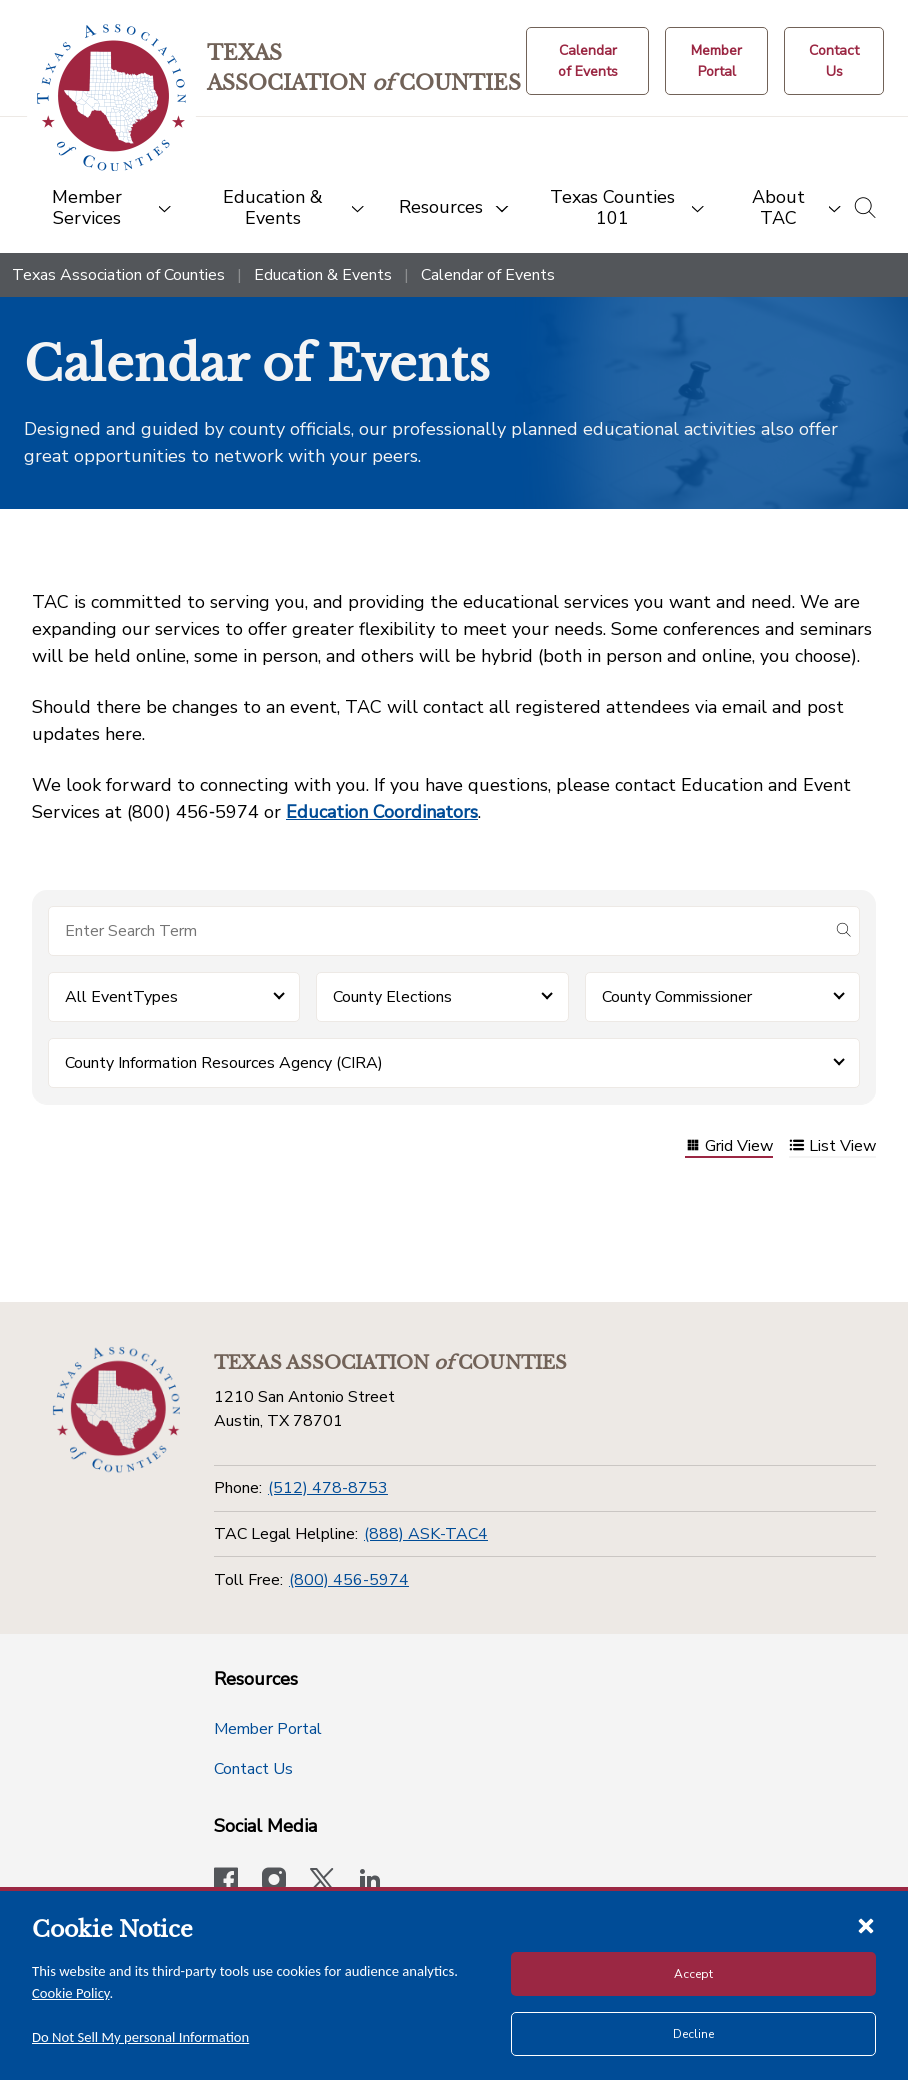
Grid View (729, 1147)
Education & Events (323, 275)
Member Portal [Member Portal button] (268, 1729)
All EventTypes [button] (121, 997)
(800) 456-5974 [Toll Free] (349, 1580)
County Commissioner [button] (677, 997)
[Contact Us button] (834, 61)
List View (832, 1147)
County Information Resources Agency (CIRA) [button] (224, 1063)
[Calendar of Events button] (587, 61)
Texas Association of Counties (118, 275)
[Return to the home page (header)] (111, 97)
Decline (693, 2034)
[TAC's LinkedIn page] (370, 1882)
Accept (693, 1974)
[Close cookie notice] (866, 1925)
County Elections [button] (392, 997)
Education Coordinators (382, 812)
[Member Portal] (716, 61)
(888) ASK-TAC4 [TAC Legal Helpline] (426, 1534)
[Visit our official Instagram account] (274, 1882)
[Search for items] (438, 931)
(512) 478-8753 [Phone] (328, 1488)
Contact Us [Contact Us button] (253, 1769)
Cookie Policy (71, 1993)
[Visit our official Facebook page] (226, 1882)
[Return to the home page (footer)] (116, 1410)
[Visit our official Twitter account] (322, 1882)
